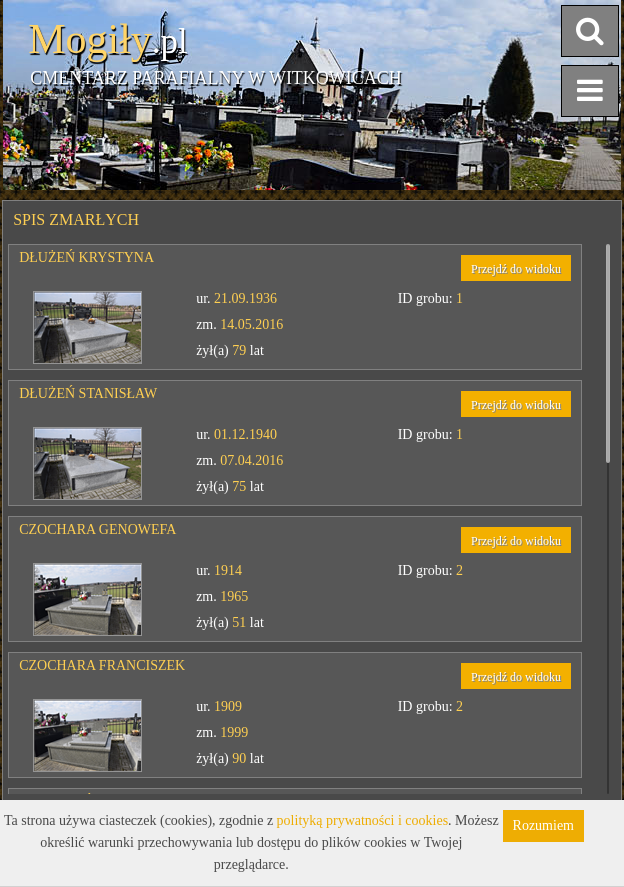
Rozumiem (543, 825)
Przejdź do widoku (516, 269)
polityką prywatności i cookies (362, 820)
